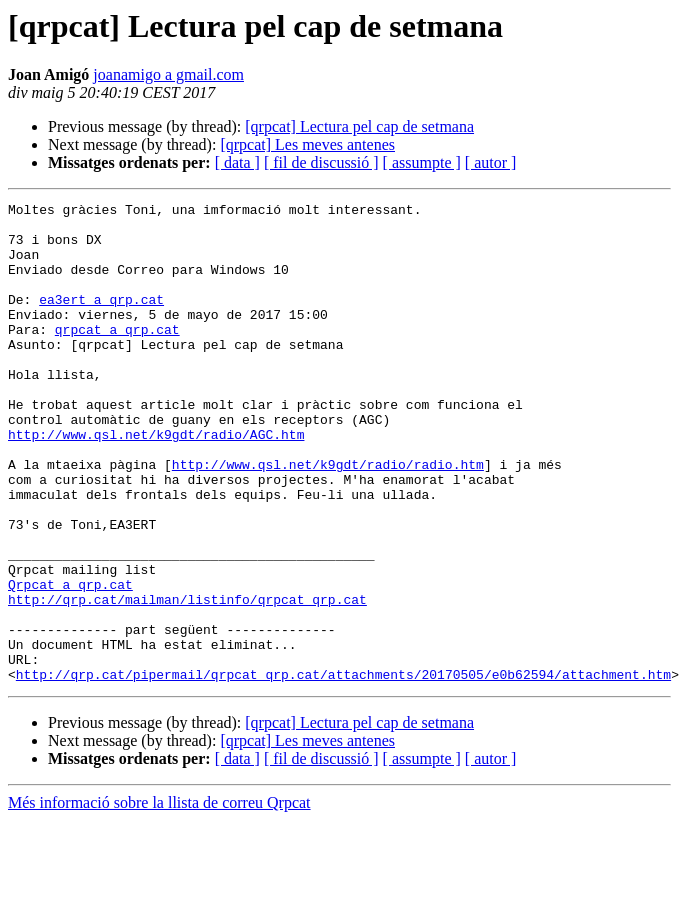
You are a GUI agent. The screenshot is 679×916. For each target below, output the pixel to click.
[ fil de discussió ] (321, 162)
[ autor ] (491, 162)
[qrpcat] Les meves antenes (307, 144)
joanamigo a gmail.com (168, 74)
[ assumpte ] (422, 162)
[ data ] (237, 162)
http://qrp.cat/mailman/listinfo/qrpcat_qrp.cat (187, 680)
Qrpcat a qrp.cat (70, 662)
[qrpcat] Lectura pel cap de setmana (359, 126)
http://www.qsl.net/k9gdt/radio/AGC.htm (156, 482)
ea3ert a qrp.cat (101, 320)
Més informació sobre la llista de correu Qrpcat (159, 898)
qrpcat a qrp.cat (117, 356)
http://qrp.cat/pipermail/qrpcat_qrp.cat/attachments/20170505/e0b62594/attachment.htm (343, 770)
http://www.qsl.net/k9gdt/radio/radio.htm (328, 518)
